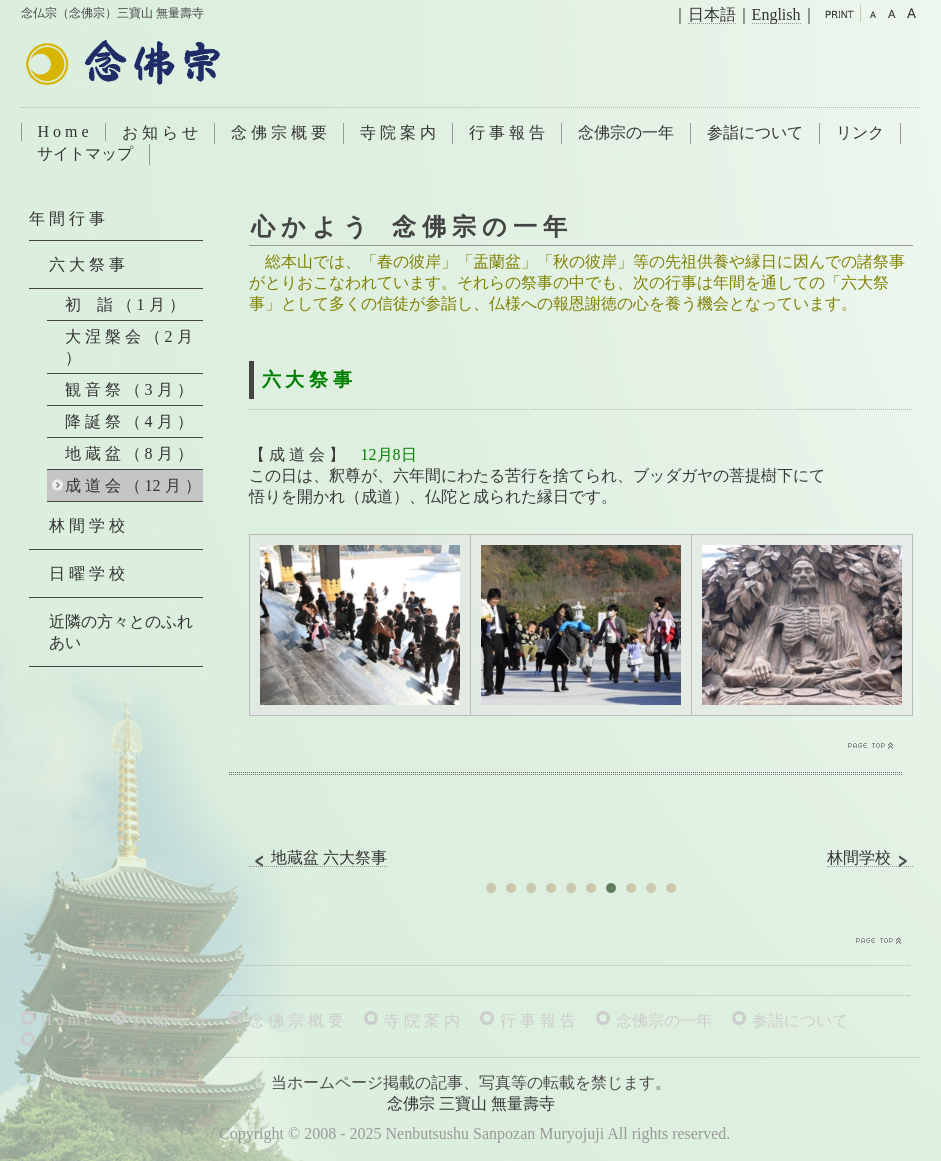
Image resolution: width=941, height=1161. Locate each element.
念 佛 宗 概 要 (279, 132)
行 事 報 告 (507, 132)
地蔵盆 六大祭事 (318, 858)
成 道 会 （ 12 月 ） (133, 485)
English (776, 14)
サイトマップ (85, 153)
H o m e (63, 131)
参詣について (755, 132)
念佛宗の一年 (626, 132)
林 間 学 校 (87, 525)
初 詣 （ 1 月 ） (125, 304)
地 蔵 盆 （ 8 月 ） (129, 453)
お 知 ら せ (160, 132)
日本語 (712, 14)
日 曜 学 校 (87, 573)
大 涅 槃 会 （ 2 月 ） (129, 347)
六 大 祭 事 (87, 264)
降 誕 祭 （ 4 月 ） (129, 421)
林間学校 (870, 858)
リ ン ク (69, 1041)
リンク (860, 132)
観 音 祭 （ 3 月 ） (129, 389)
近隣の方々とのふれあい (121, 632)
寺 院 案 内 (398, 132)
